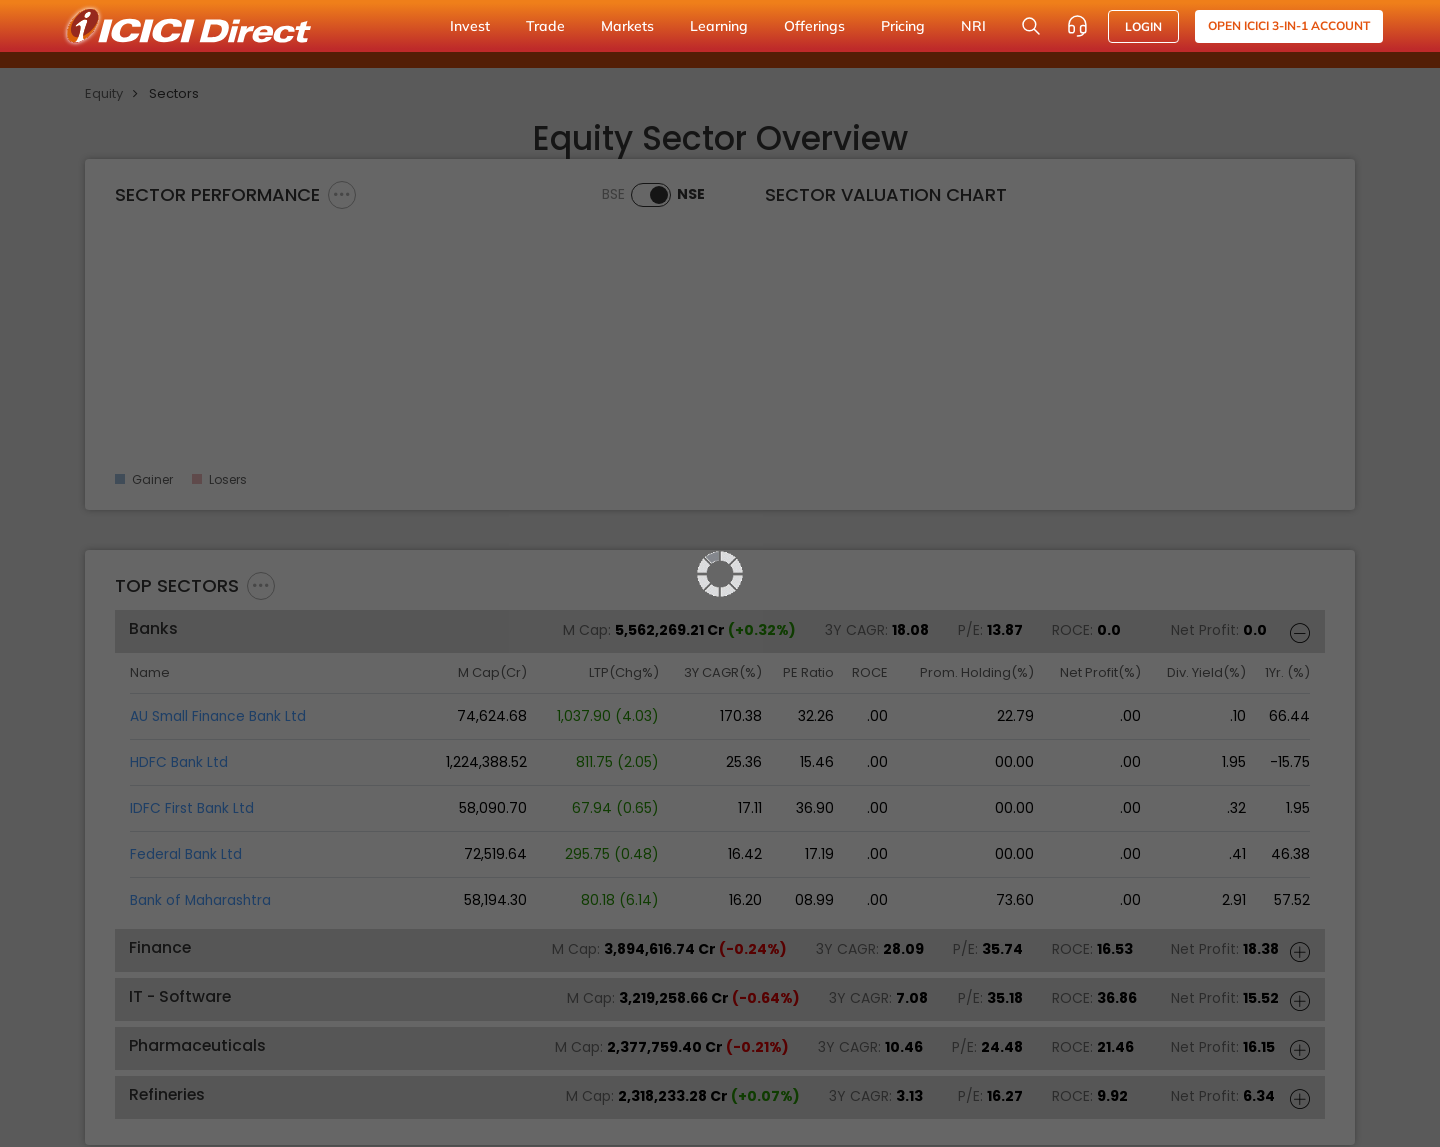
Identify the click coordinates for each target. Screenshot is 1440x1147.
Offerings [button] (814, 26)
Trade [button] (545, 26)
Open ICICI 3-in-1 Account (1289, 25)
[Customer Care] (1077, 26)
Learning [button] (719, 26)
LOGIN (1143, 26)
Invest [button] (470, 26)
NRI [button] (973, 26)
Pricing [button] (903, 26)
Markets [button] (627, 26)
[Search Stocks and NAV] (1031, 26)
